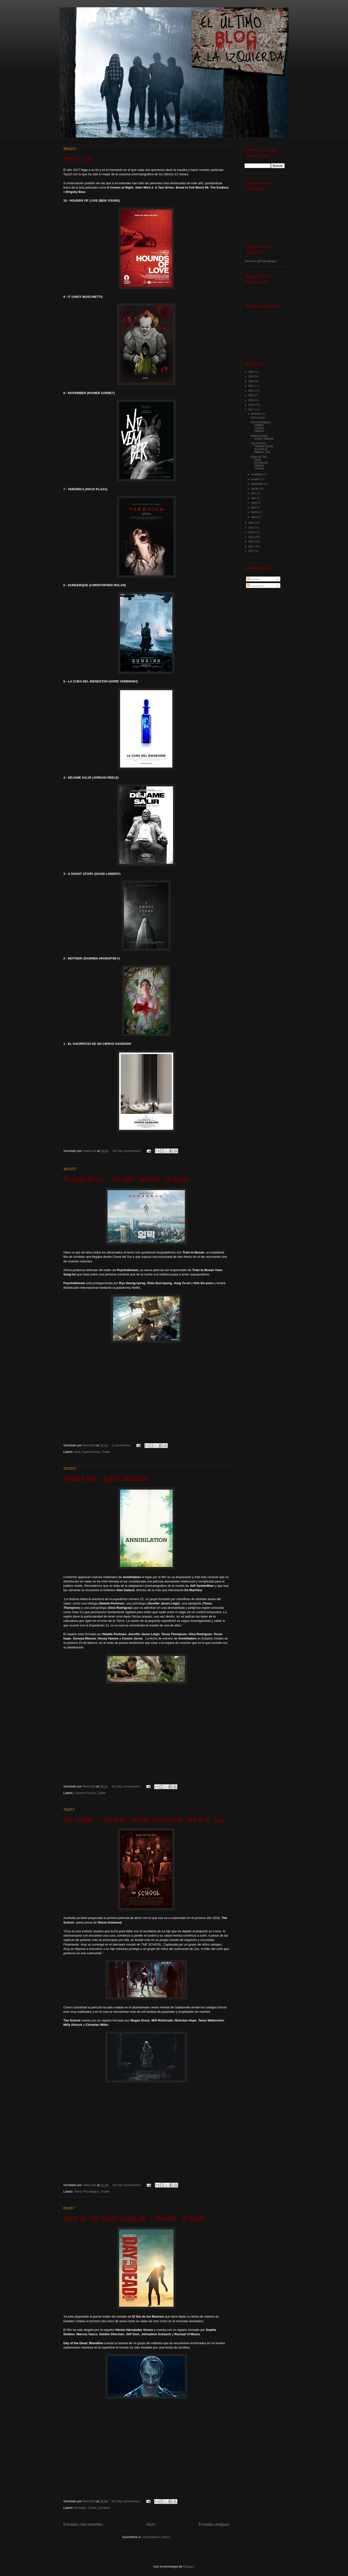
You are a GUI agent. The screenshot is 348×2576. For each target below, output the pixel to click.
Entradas (253, 579)
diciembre (256, 413)
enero (254, 517)
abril (253, 507)
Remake (80, 2508)
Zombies (104, 2508)
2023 (251, 381)
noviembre (257, 474)
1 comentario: (121, 1445)
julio (253, 493)
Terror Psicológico (86, 2191)
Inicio (150, 2524)
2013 (251, 537)
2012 (251, 541)
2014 (251, 532)
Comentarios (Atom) (156, 2537)
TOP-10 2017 (77, 160)
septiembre (257, 484)
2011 (251, 546)
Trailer (106, 1452)
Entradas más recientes (83, 2524)
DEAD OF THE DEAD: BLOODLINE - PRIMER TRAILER (134, 2219)
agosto (255, 488)
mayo (254, 502)
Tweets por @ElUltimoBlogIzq (260, 261)
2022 (251, 386)
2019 (251, 400)
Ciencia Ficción (85, 1793)
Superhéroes (91, 1452)
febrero (255, 512)
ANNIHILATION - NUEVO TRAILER (105, 1479)
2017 (251, 409)
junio (254, 498)
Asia (77, 1452)
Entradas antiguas (214, 2524)
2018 (251, 404)
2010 (251, 551)
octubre (255, 479)
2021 (251, 390)
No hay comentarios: (127, 1151)
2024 (251, 376)
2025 (251, 372)
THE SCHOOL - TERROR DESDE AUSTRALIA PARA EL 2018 (143, 1820)
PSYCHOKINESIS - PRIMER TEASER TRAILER (126, 1180)
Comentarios (255, 586)
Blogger (188, 2566)
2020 (251, 395)
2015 (251, 527)
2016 (251, 522)
